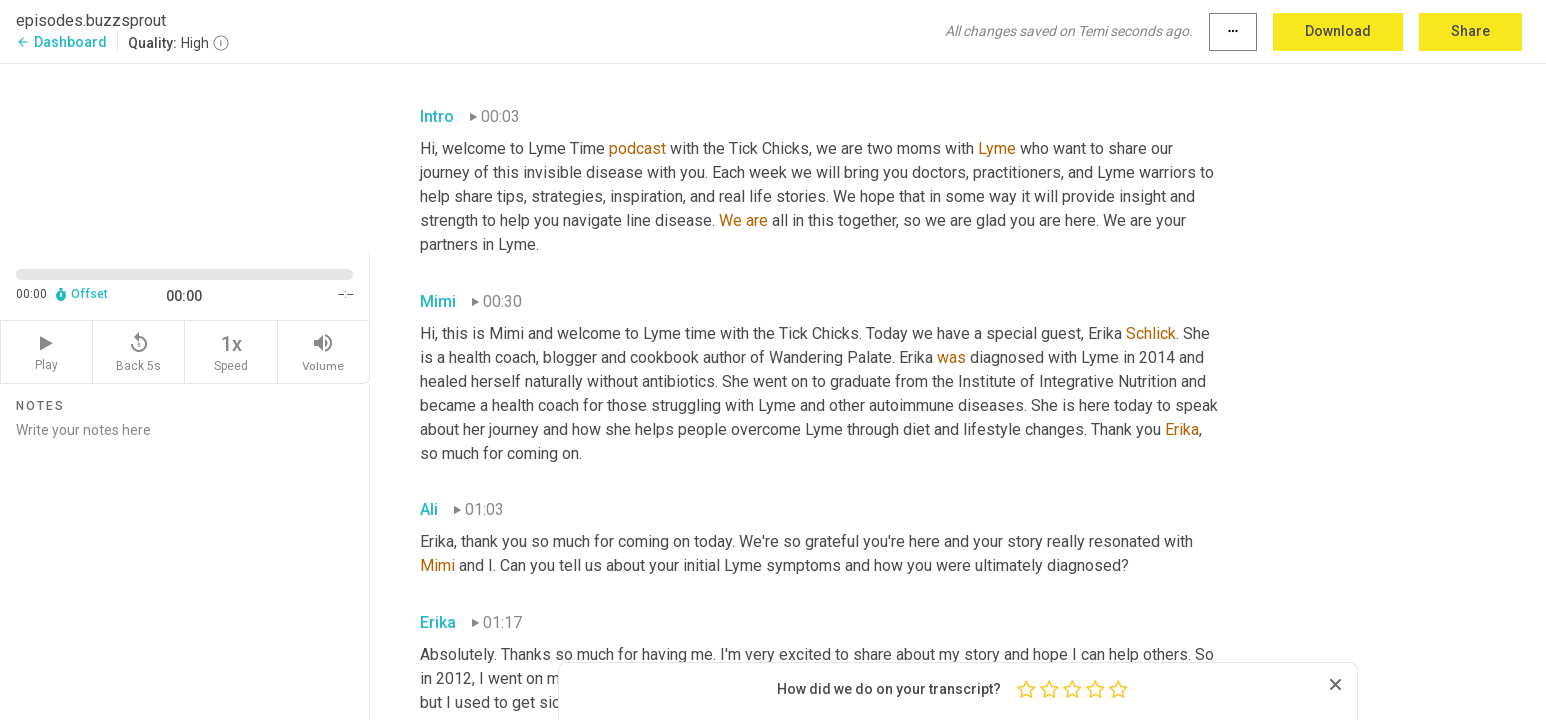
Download (1338, 31)
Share (1470, 31)
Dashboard (61, 42)
